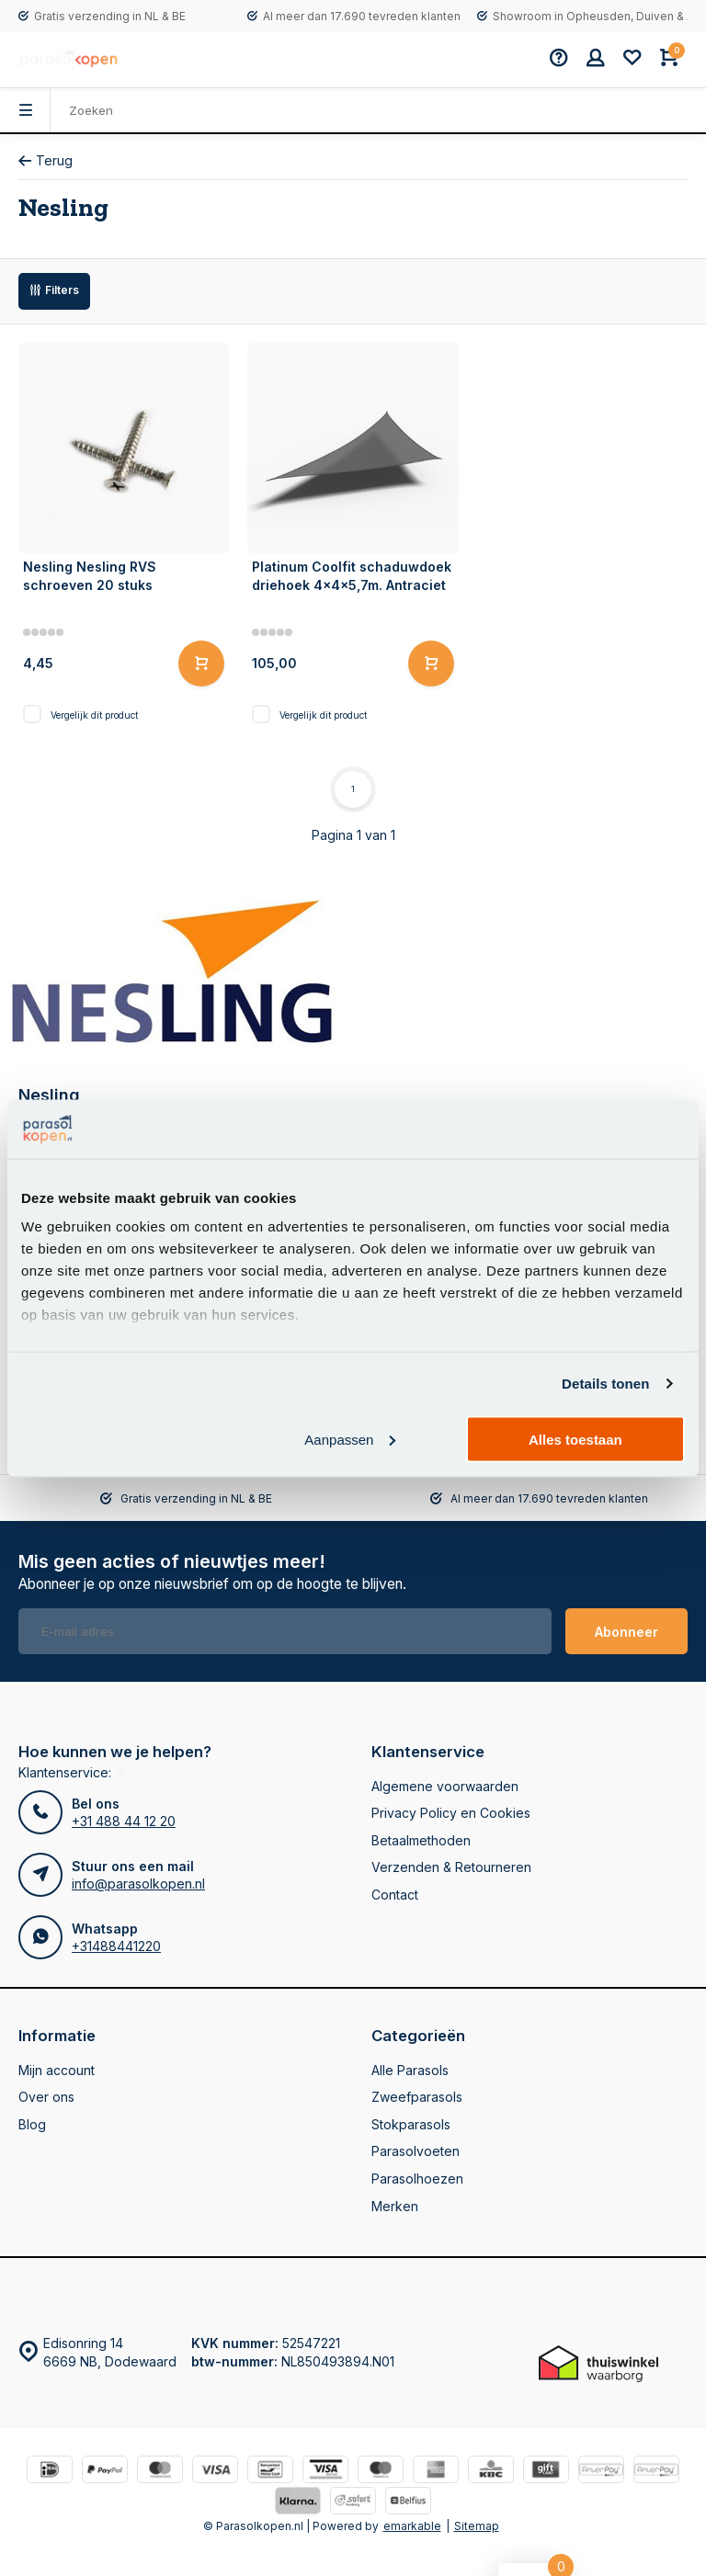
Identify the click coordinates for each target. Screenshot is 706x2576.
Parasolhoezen (417, 2178)
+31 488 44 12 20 (124, 1821)
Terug (45, 160)
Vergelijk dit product (94, 715)
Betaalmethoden (421, 1840)
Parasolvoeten (415, 2151)
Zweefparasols (416, 2097)
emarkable (412, 2526)
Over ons (46, 2097)
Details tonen (605, 1383)
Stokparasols (410, 2124)
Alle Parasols (410, 2070)
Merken (394, 2206)
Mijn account (56, 2070)
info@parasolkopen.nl (138, 1883)
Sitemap (476, 2526)
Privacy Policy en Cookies (450, 1813)
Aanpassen (349, 1439)
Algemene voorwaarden (444, 1786)
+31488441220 (116, 1946)
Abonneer (626, 1632)
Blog (32, 2124)
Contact (394, 1894)
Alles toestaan (575, 1439)
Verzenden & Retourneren (451, 1867)
